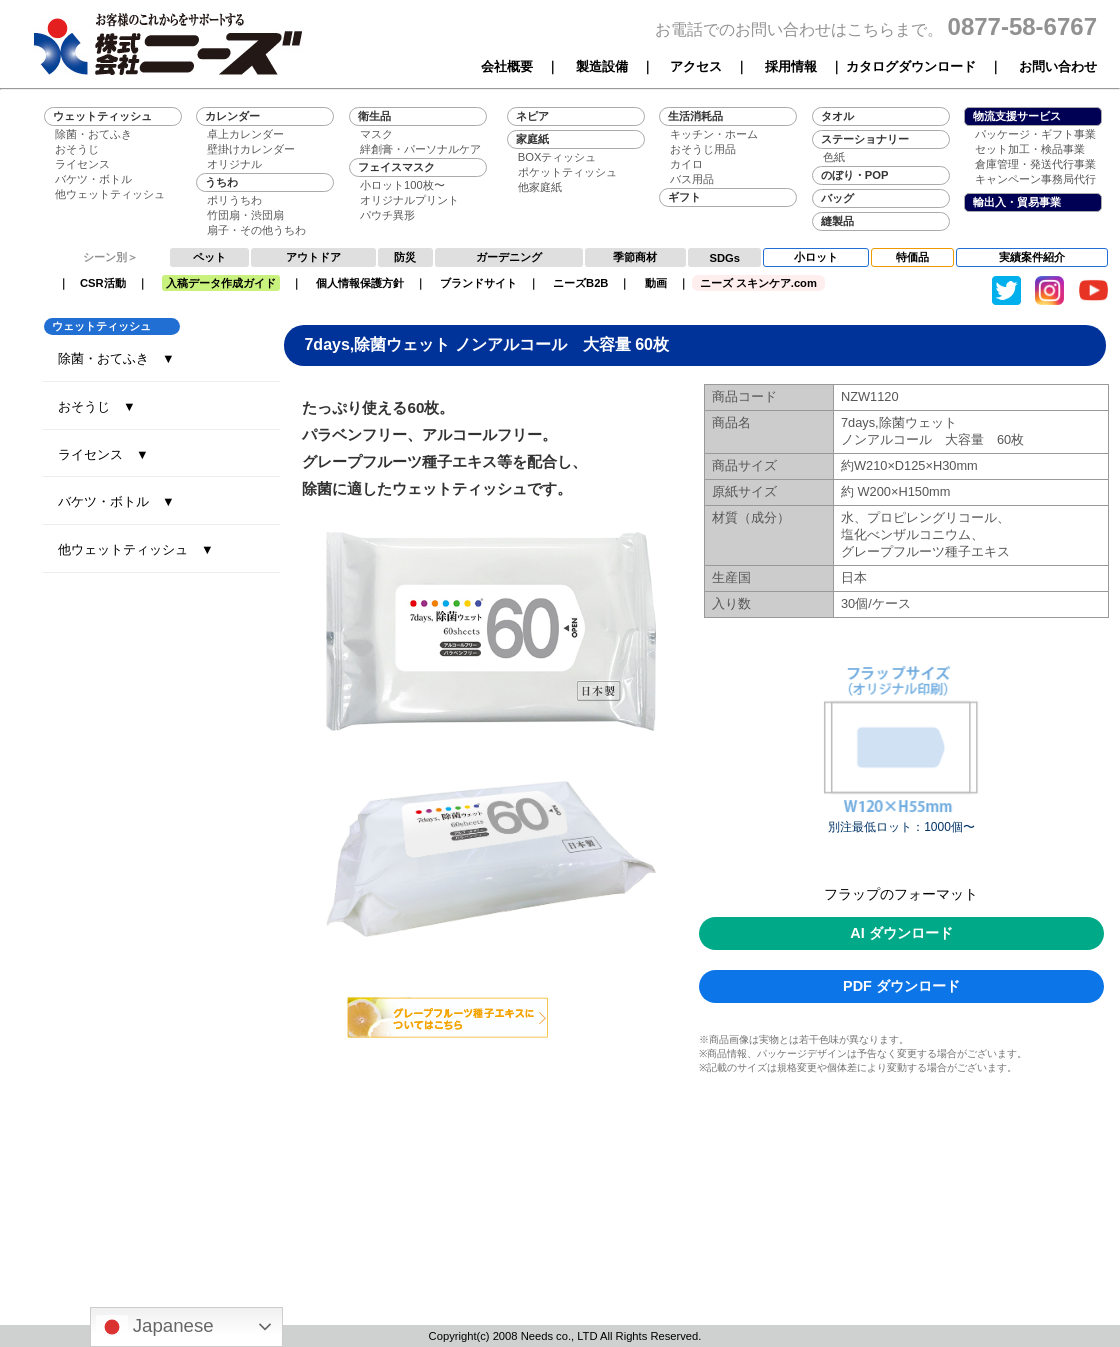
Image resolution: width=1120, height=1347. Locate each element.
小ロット (816, 257)
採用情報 (791, 66)
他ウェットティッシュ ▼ (136, 549)
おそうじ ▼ (97, 406)
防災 (405, 257)
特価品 (912, 257)
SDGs (725, 258)
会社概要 (507, 66)
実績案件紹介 (1032, 257)
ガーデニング (509, 257)
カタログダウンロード (911, 66)
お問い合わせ (1058, 66)
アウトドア (313, 257)
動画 (656, 283)
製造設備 (602, 66)
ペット (209, 257)
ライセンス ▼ (103, 454)
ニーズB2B (580, 283)
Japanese (155, 1327)
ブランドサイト (478, 283)
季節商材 (635, 257)
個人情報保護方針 (360, 283)
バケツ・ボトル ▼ (116, 501)
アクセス (696, 66)
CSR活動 (103, 283)
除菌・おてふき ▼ (116, 358)
